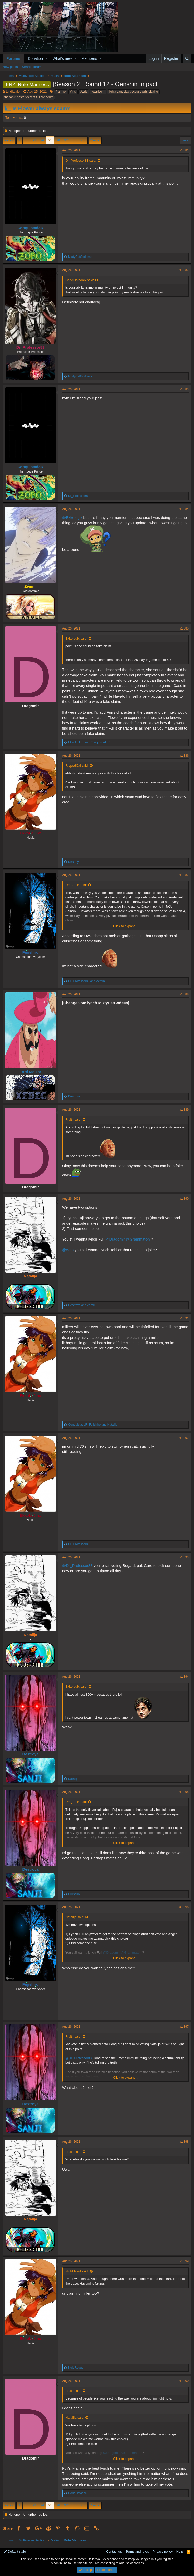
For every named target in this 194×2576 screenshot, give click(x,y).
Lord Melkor (30, 1072)
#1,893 (184, 1557)
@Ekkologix (72, 517)
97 (66, 140)
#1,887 (184, 875)
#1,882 (184, 270)
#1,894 (184, 1676)
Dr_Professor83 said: (80, 160)
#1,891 (184, 1318)
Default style (15, 2551)
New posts (10, 67)
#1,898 (184, 2142)
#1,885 (184, 628)
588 (82, 140)
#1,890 (184, 1199)
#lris (73, 91)
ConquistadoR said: (79, 280)
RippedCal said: (77, 766)
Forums (13, 58)
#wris (83, 91)
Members (89, 58)
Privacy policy (163, 2551)
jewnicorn (98, 91)
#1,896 (184, 1907)
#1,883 (184, 389)
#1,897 (184, 2026)
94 (42, 140)
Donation (35, 58)
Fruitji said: (73, 1120)
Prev (9, 140)
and (89, 742)
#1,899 (184, 2261)
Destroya (30, 1754)
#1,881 (184, 150)
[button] (46, 58)
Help (179, 2551)
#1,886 (184, 755)
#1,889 (184, 1109)
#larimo (61, 91)
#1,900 (184, 2381)
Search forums (32, 67)
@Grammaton (138, 1239)
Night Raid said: (77, 2271)
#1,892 (184, 1438)
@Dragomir (115, 1239)
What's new (62, 58)
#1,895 (184, 1792)
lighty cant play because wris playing (133, 91)
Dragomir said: (76, 885)
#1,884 (184, 509)
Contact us (114, 2551)
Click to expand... (125, 926)
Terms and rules (137, 2551)
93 (34, 140)
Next (94, 140)
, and (92, 1424)
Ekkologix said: (76, 638)
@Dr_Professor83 (77, 1565)
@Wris (68, 1250)
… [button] (26, 140)
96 (58, 140)
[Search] (187, 58)
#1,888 (184, 994)
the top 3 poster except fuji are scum (28, 97)
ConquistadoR (30, 228)
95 (50, 140)
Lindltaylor (13, 91)
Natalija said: (74, 1917)
